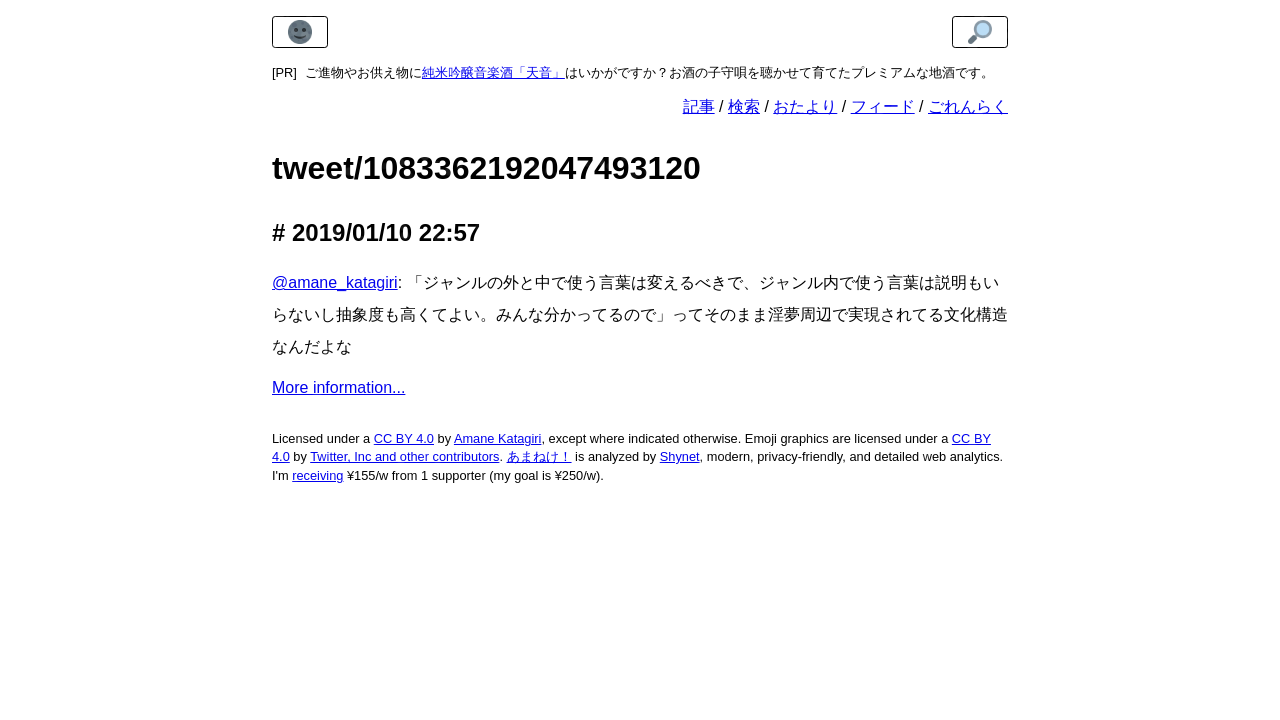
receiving (317, 475)
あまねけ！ (539, 456)
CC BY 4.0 (404, 438)
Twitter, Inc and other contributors (404, 456)
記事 (699, 106)
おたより (805, 106)
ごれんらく (968, 106)
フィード (883, 106)
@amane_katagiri (335, 282)
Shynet (680, 456)
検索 (744, 106)
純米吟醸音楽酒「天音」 (493, 72)
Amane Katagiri (498, 438)
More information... (338, 387)
